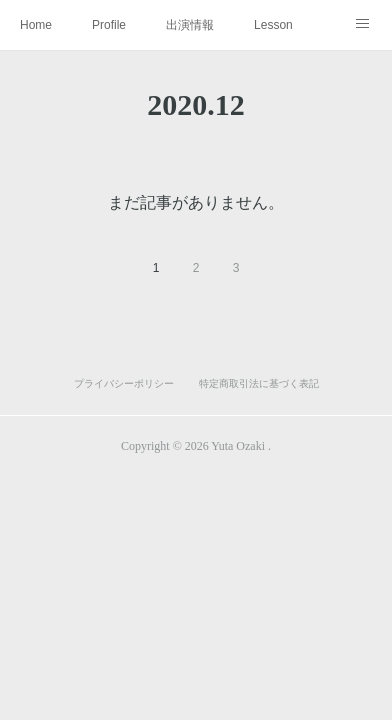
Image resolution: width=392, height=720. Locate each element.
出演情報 (190, 25)
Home (36, 25)
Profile (109, 25)
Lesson (273, 25)
